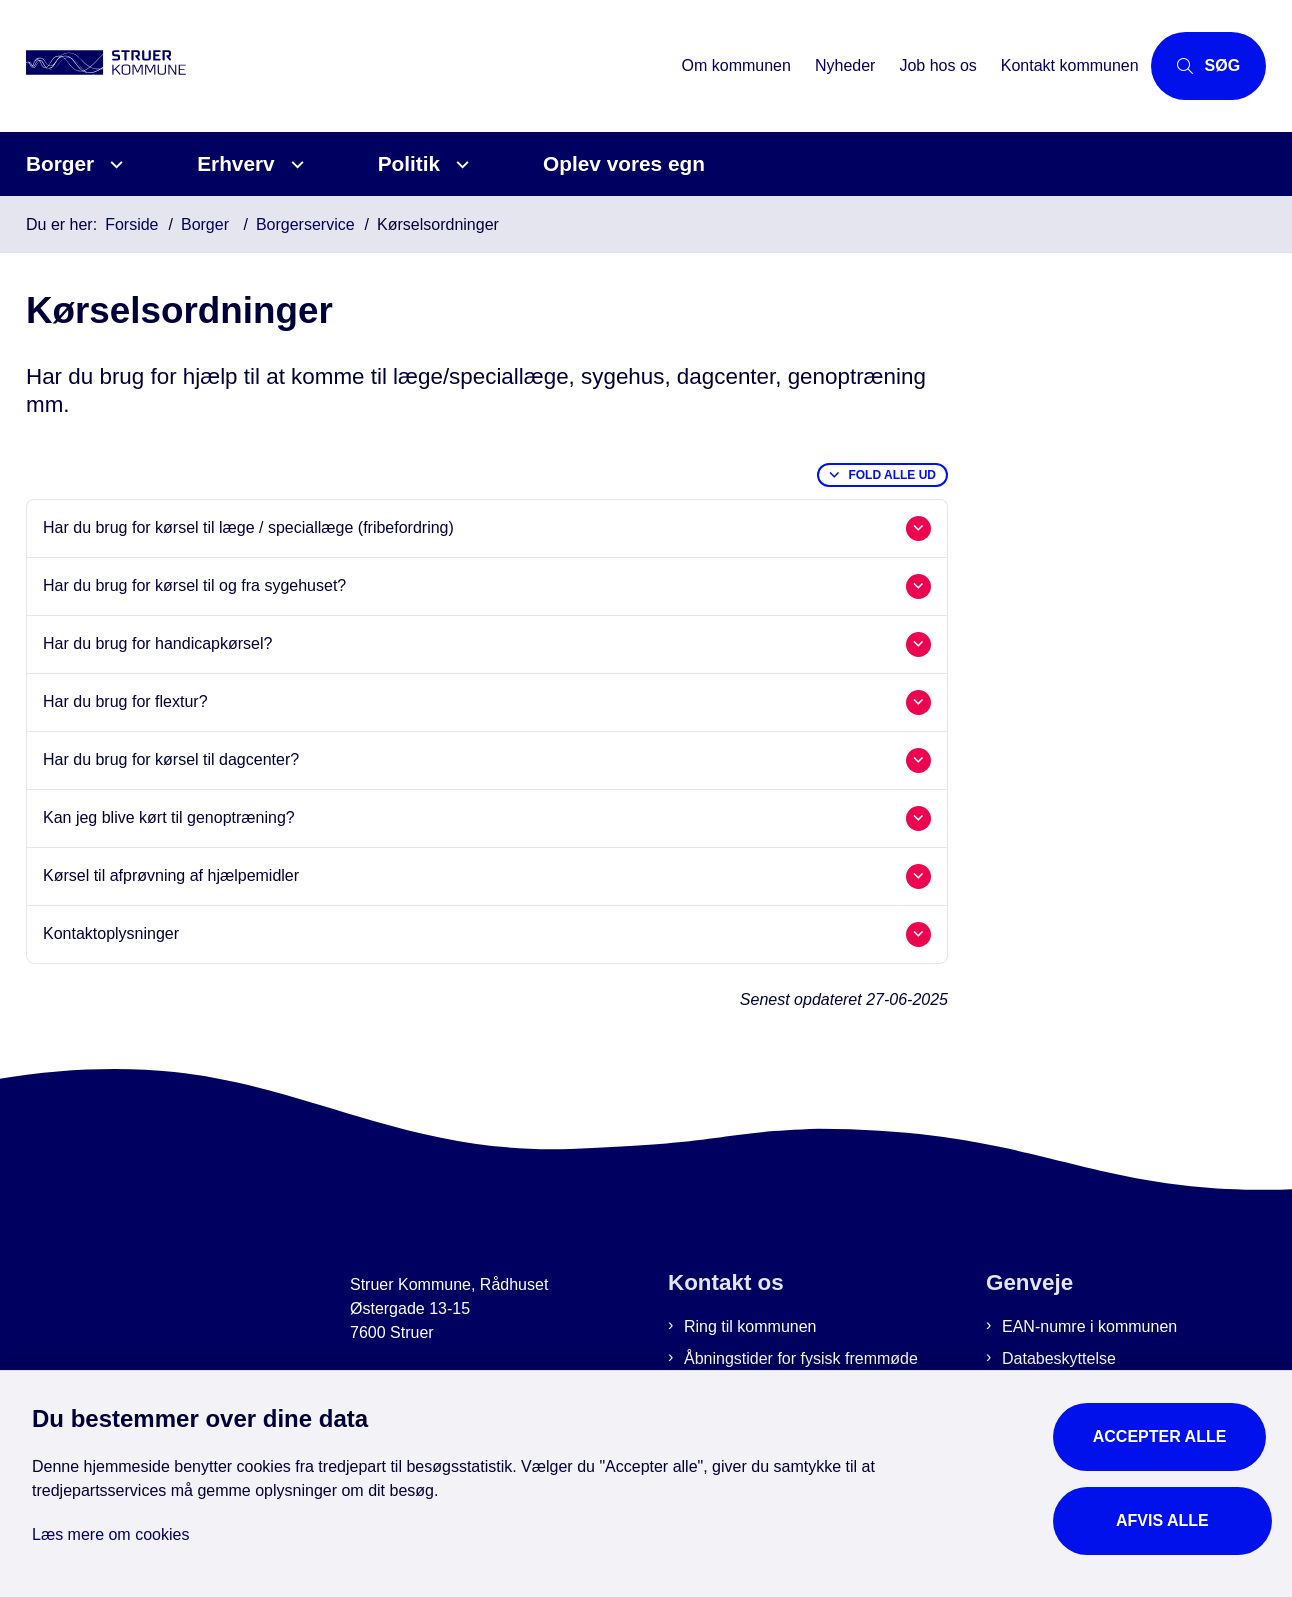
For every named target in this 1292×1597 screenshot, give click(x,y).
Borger (60, 163)
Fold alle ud (892, 475)
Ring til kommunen (750, 1326)
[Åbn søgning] (1194, 66)
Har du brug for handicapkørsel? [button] (157, 643)
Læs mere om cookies (110, 1528)
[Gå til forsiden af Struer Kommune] (136, 66)
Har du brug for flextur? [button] (125, 701)
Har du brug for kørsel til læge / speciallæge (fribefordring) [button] (248, 527)
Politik (409, 163)
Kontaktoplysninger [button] (111, 933)
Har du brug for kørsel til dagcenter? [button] (171, 759)
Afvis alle (1165, 1514)
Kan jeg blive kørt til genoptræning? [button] (169, 817)
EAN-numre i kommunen (1089, 1326)
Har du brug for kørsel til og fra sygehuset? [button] (194, 585)
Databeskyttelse (1059, 1358)
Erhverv (235, 163)
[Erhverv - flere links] (294, 164)
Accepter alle (1165, 1430)
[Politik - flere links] (459, 164)
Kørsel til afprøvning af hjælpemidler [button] (171, 875)
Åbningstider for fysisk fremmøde (801, 1358)
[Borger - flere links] (113, 164)
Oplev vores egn (624, 163)
